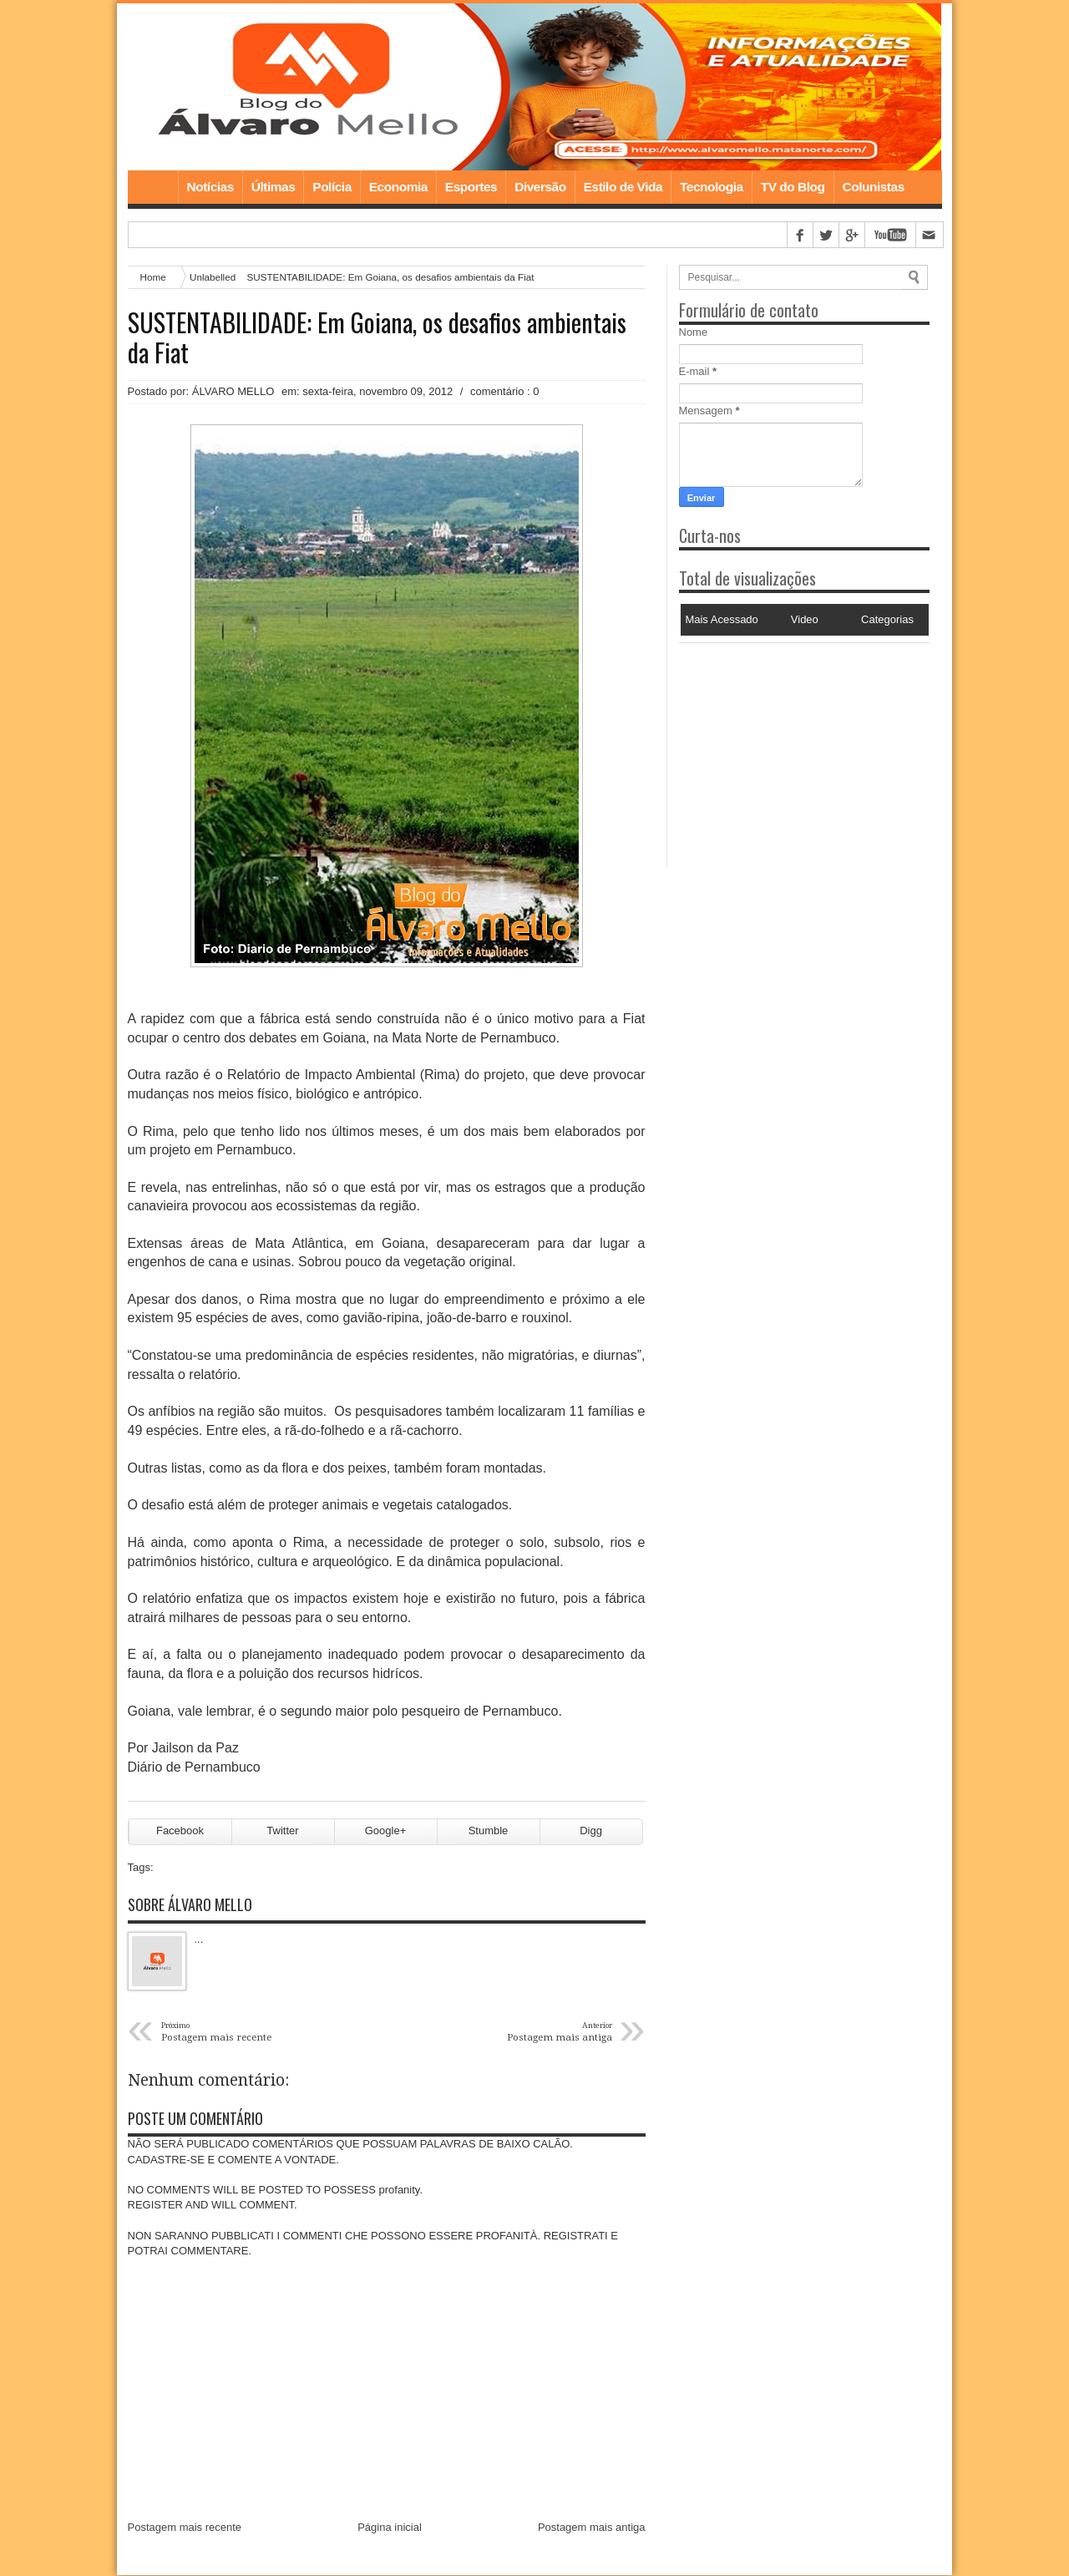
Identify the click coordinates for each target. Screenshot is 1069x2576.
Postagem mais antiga (592, 2528)
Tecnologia (711, 187)
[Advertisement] (783, 747)
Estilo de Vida (623, 187)
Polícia (331, 187)
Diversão (539, 187)
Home (153, 187)
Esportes (471, 187)
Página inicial (389, 2528)
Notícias (210, 187)
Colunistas (873, 187)
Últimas (273, 187)
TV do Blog (793, 187)
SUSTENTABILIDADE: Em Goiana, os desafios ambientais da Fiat (377, 337)
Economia (398, 187)
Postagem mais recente (185, 2528)
